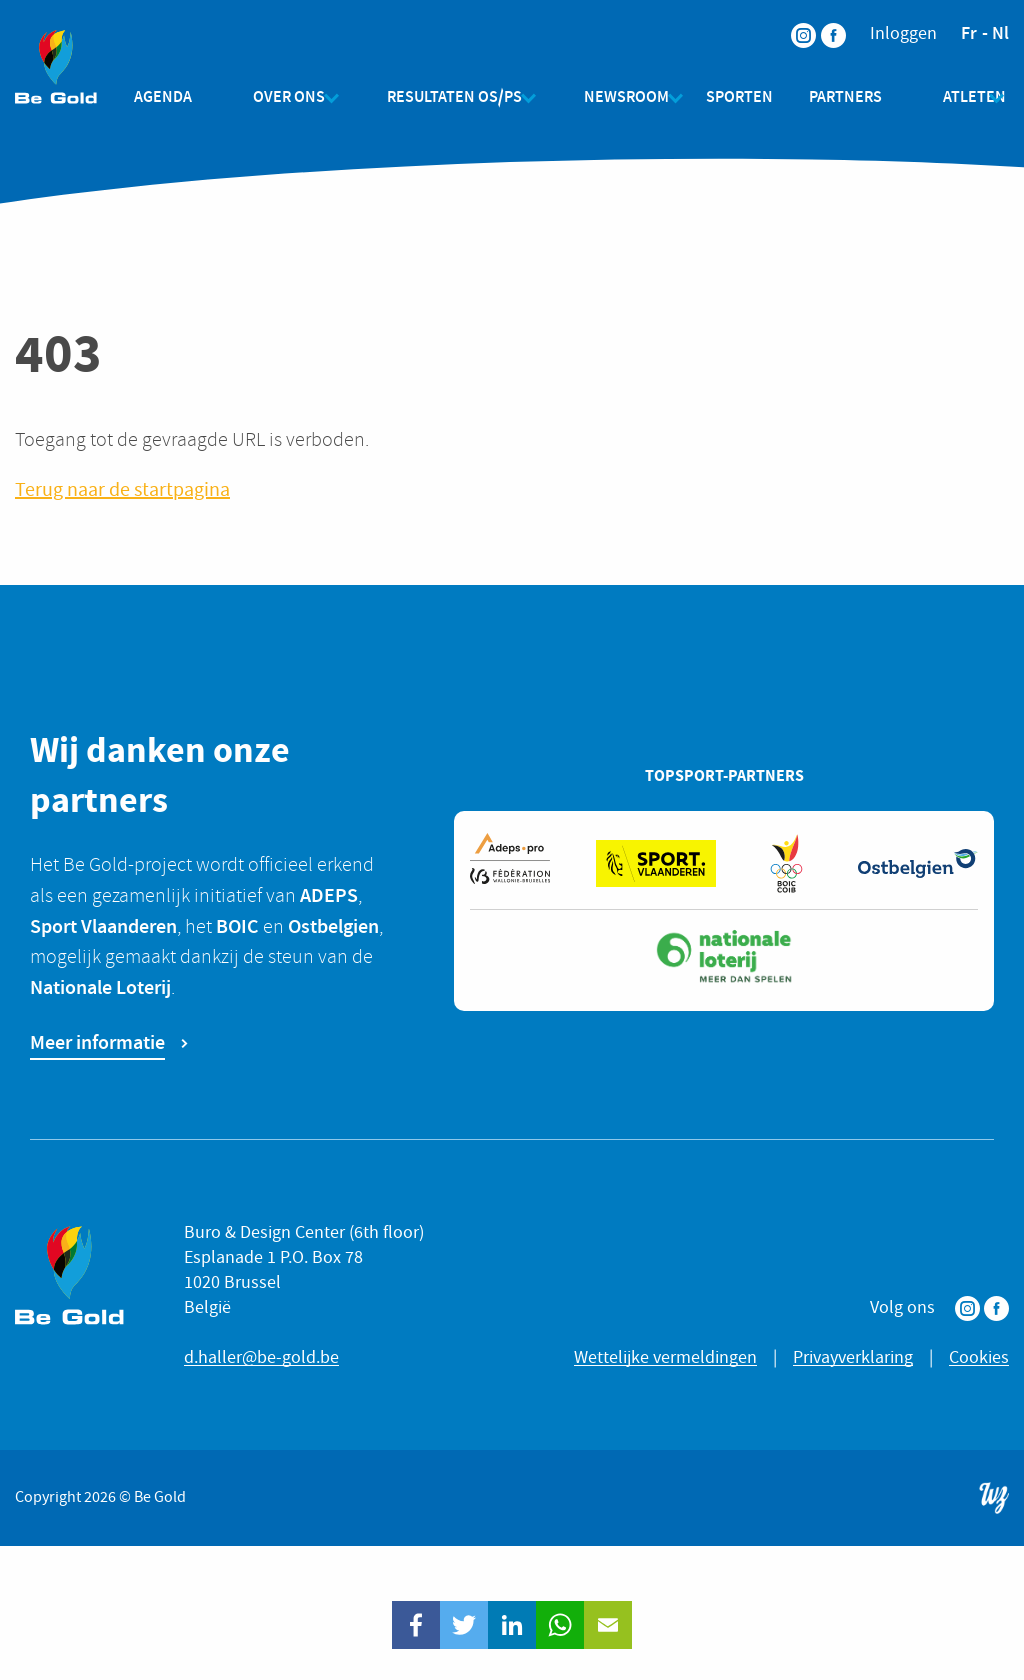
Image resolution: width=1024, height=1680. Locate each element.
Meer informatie (97, 1042)
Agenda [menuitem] (179, 96)
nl (1000, 33)
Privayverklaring (853, 1357)
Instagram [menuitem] (791, 22)
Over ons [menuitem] (289, 96)
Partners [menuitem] (837, 96)
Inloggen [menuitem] (903, 34)
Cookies (979, 1357)
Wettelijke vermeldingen (665, 1357)
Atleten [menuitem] (950, 96)
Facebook (996, 1308)
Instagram (967, 1308)
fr (969, 33)
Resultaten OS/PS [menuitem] (446, 96)
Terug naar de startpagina (122, 490)
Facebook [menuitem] (821, 22)
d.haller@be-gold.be (261, 1357)
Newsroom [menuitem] (610, 96)
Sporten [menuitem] (731, 96)
